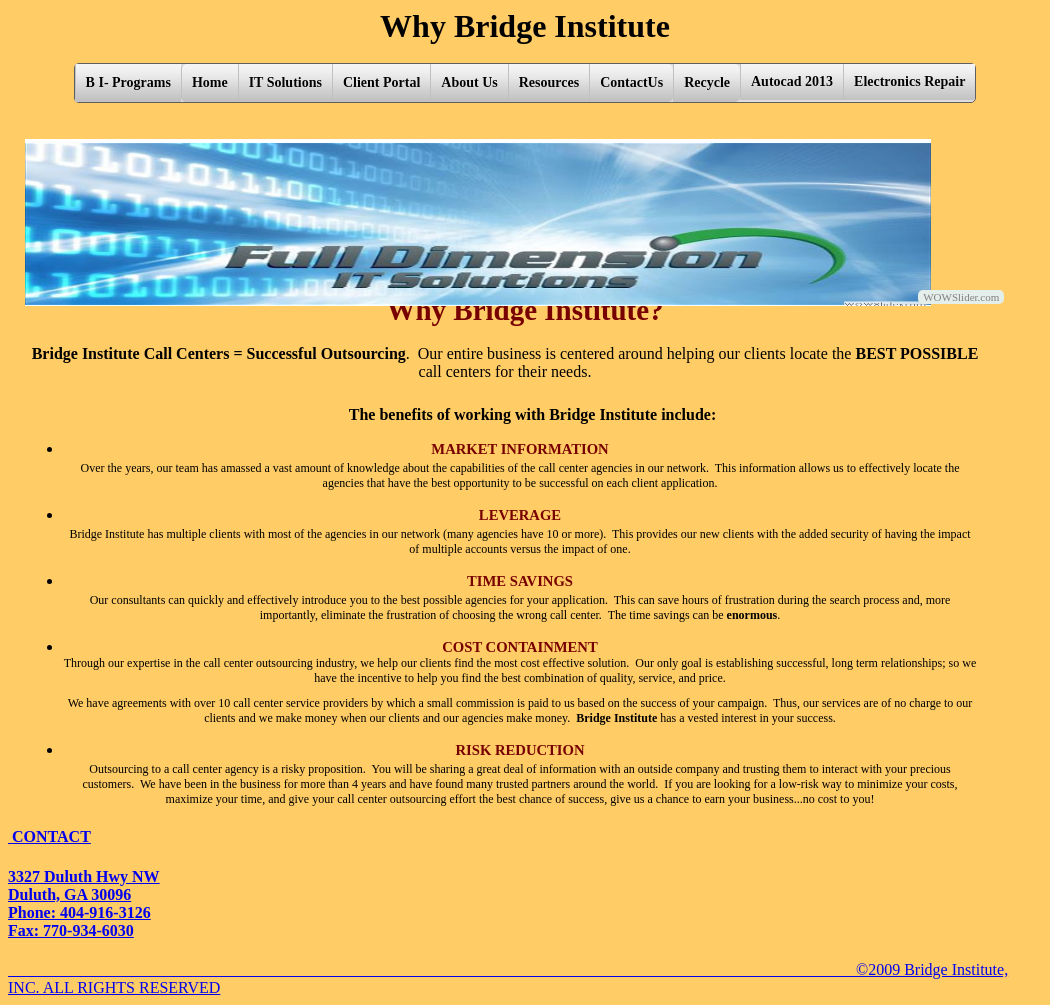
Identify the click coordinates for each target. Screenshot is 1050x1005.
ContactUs (631, 82)
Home (210, 82)
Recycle (707, 82)
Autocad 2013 (792, 81)
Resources (549, 82)
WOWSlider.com (961, 297)
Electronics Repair (909, 81)
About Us (469, 82)
